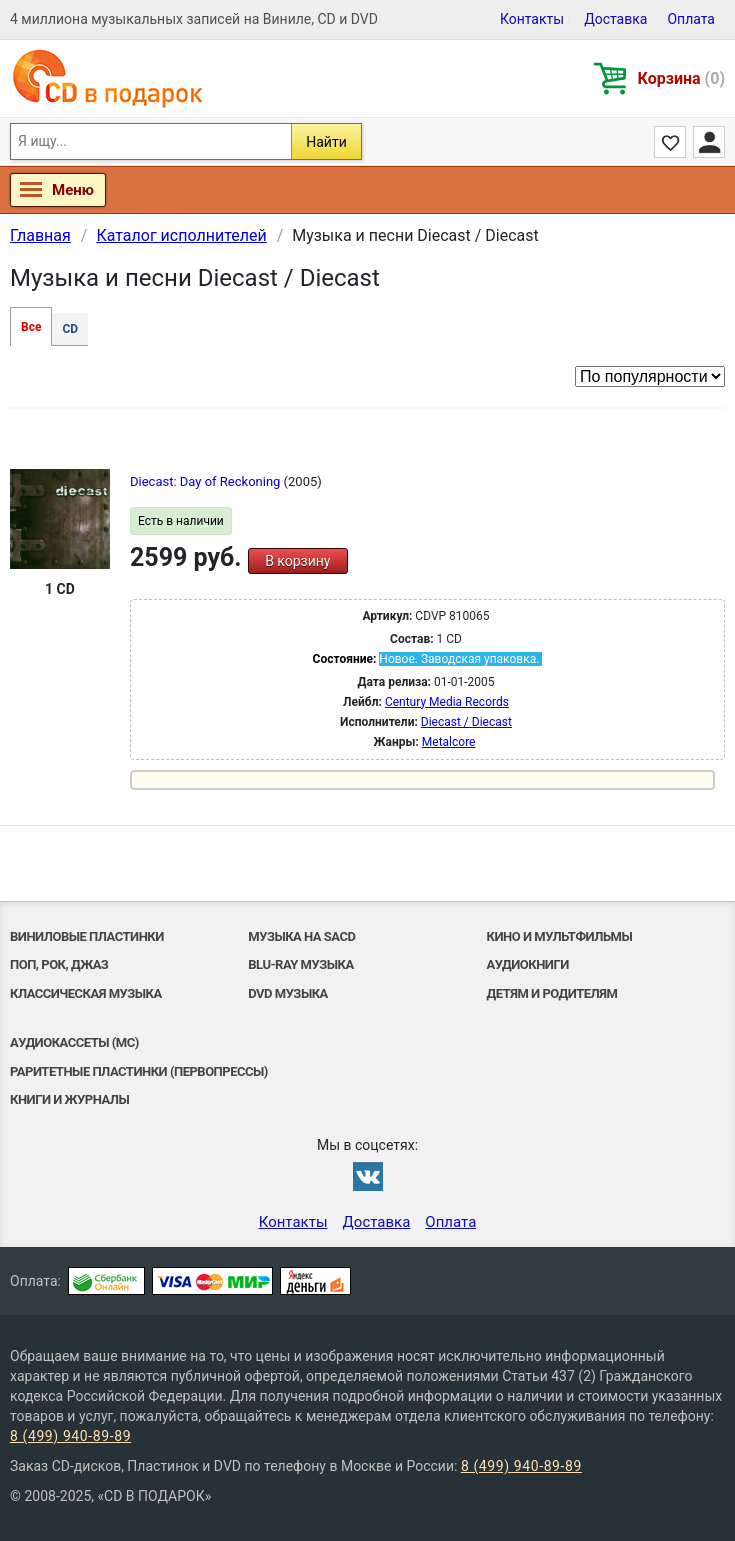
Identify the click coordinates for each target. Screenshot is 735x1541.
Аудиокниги (528, 964)
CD (70, 329)
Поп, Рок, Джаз (59, 964)
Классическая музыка (86, 993)
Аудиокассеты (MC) (74, 1042)
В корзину (297, 561)
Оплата (691, 19)
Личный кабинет (709, 142)
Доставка (615, 19)
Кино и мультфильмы (560, 936)
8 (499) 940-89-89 (70, 1436)
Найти (326, 142)
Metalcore (449, 742)
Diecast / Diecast (466, 722)
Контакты (532, 19)
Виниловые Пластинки (87, 936)
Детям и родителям (552, 993)
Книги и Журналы (69, 1099)
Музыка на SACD (301, 936)
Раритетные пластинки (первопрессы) (139, 1071)
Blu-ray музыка (300, 964)
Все (31, 327)
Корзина (681, 78)
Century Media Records (447, 702)
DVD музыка (288, 993)
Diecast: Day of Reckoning (207, 481)
